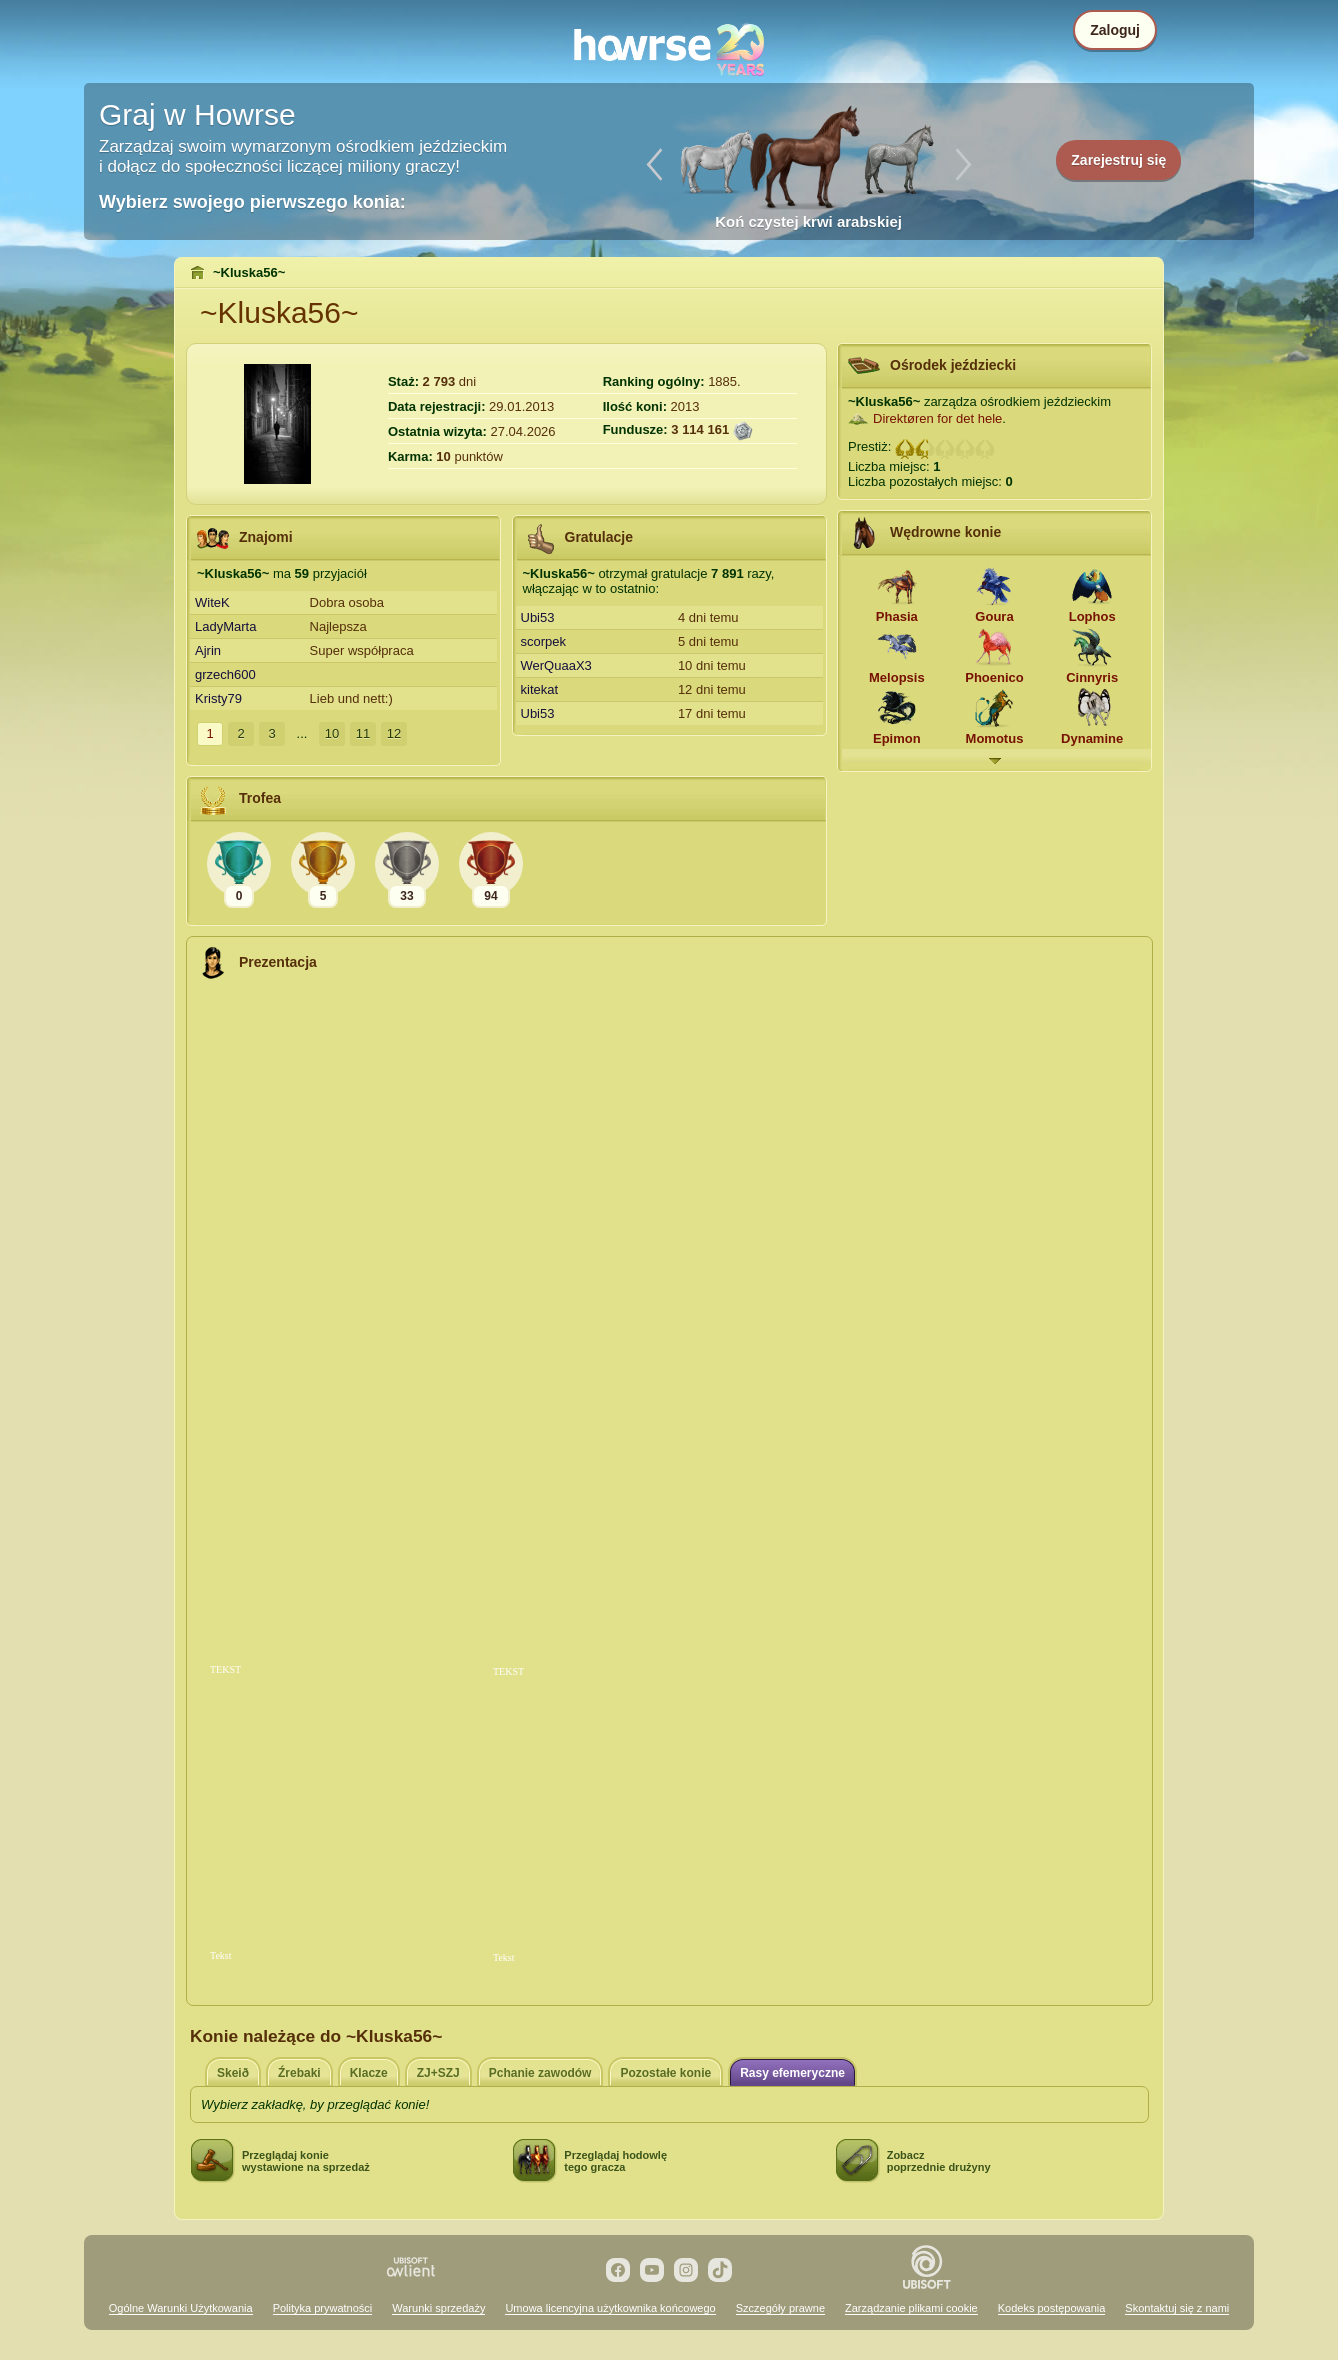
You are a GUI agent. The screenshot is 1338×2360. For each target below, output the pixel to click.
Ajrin (208, 650)
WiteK (212, 602)
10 (332, 733)
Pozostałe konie (665, 2073)
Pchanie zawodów (540, 2073)
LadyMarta (225, 626)
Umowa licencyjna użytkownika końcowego (610, 2308)
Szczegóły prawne (780, 2308)
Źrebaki (299, 2073)
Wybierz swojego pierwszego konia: (252, 202)
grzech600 (225, 674)
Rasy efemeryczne (792, 2073)
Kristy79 (218, 698)
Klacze (369, 2073)
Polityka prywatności (323, 2308)
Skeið (233, 2073)
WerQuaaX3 (556, 665)
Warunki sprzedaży (438, 2308)
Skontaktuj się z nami (1177, 2308)
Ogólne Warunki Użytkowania (181, 2308)
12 (394, 733)
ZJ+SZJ (438, 2073)
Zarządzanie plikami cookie (911, 2308)
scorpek (544, 641)
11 (363, 733)
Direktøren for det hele (937, 418)
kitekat (540, 689)
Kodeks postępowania (1052, 2308)
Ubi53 (538, 617)
